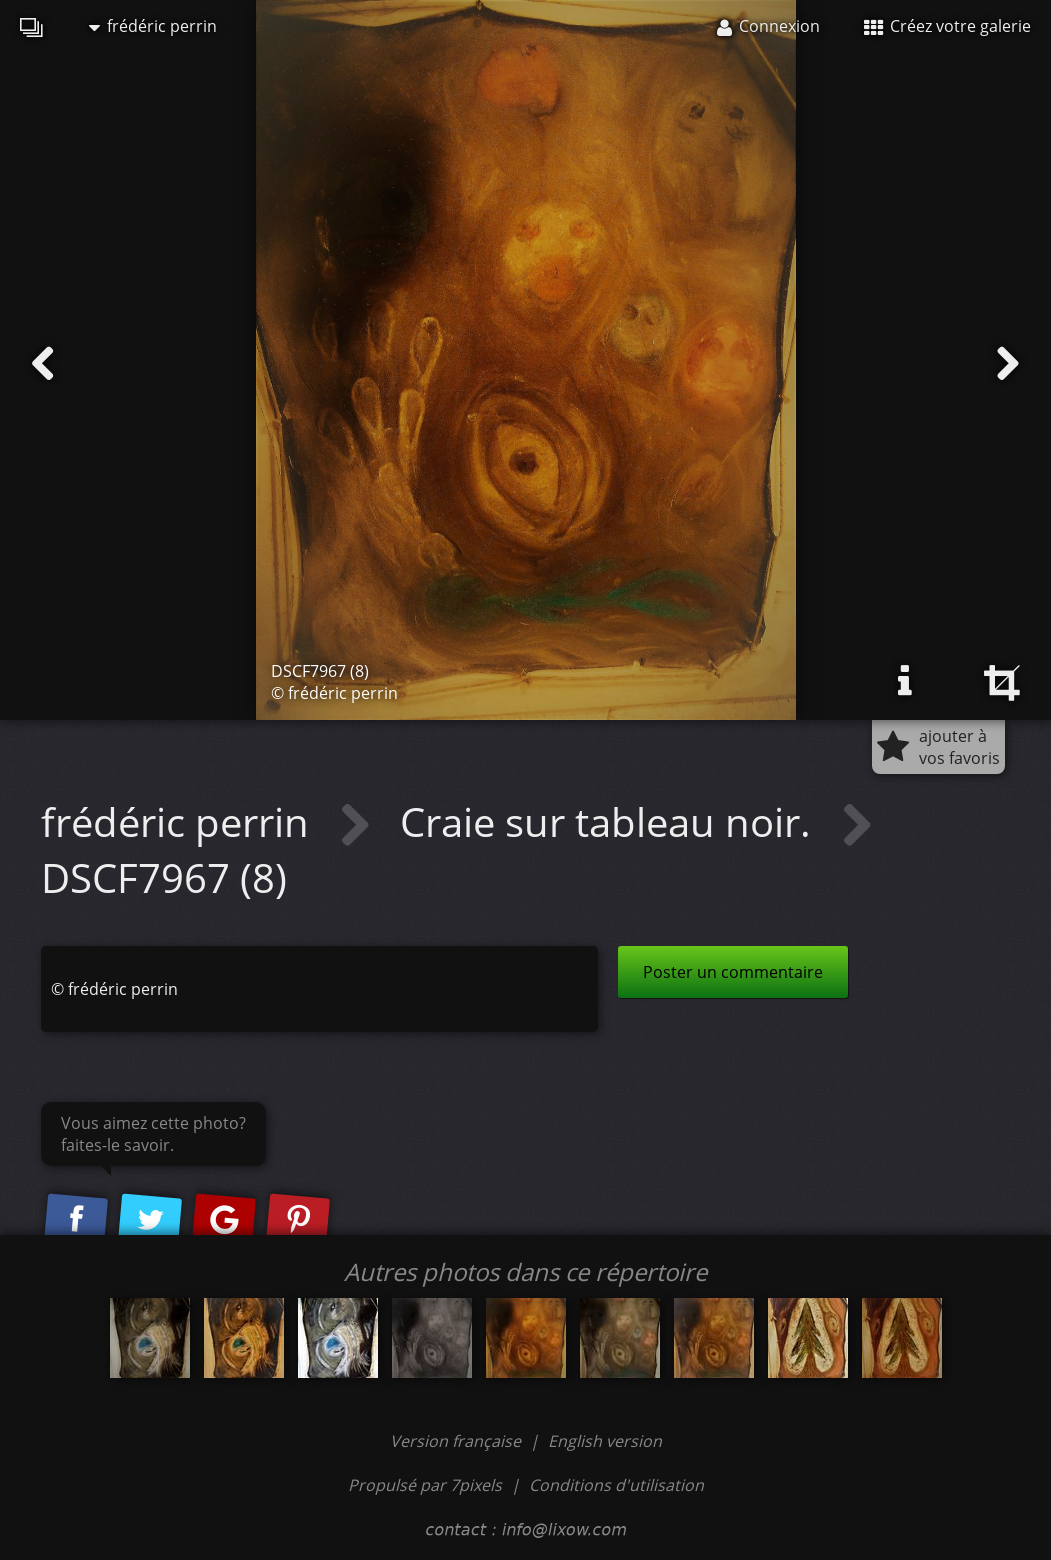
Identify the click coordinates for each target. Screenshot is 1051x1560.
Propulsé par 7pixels (425, 1485)
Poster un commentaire (733, 972)
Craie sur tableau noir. (610, 821)
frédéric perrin (153, 26)
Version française (457, 1441)
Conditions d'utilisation (616, 1485)
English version (605, 1441)
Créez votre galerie (947, 26)
